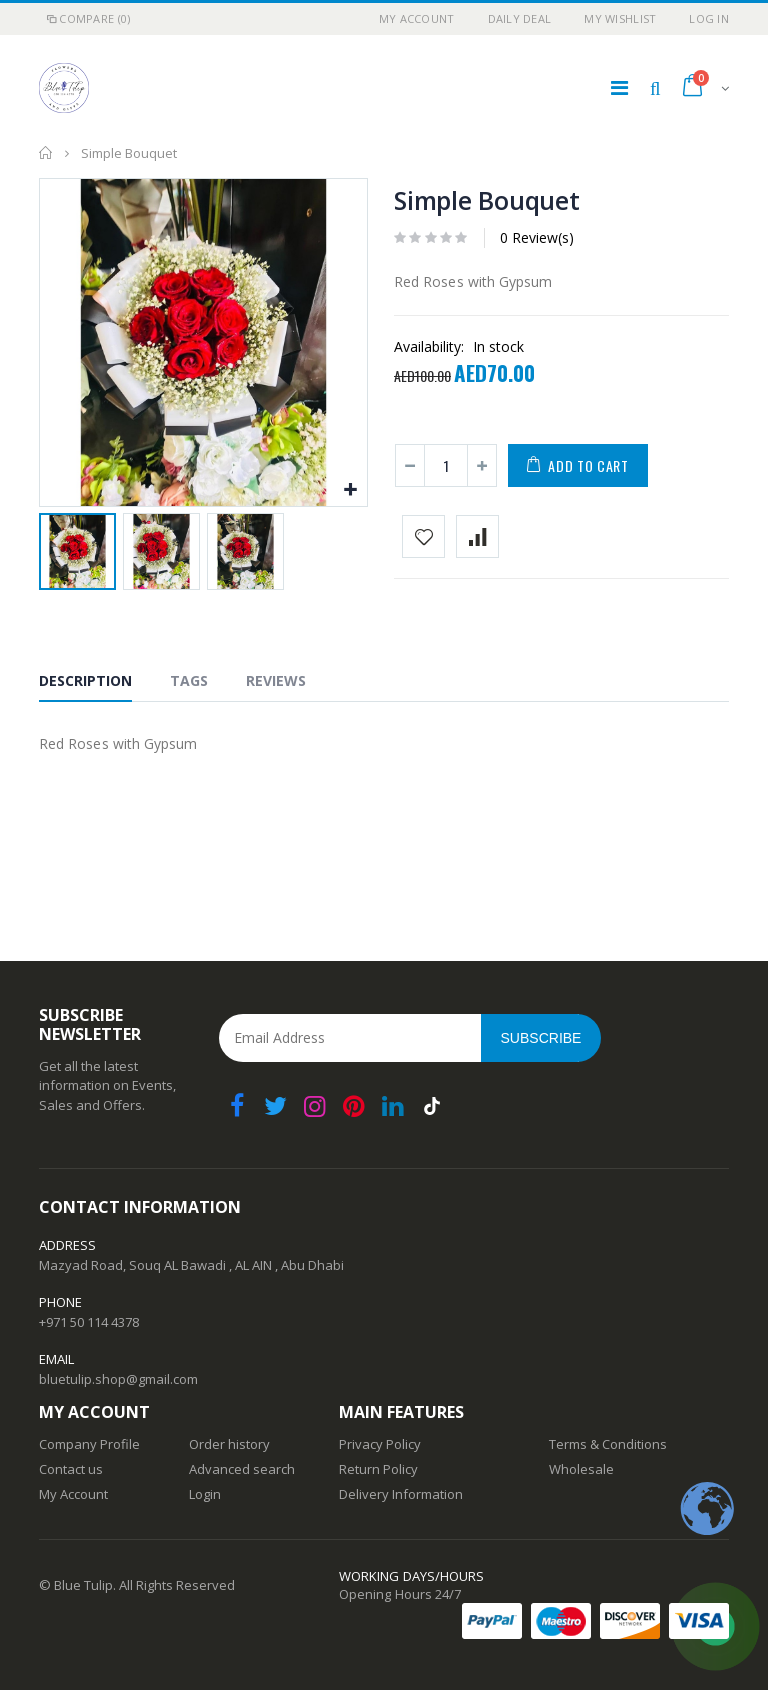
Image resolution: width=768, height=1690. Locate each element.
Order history (229, 1444)
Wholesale (581, 1469)
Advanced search (242, 1469)
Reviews (276, 680)
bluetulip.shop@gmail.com (118, 1379)
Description (85, 680)
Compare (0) (87, 18)
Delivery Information (401, 1494)
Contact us (71, 1469)
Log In (709, 18)
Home (46, 153)
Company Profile (89, 1444)
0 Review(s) (537, 237)
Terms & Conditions (608, 1444)
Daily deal (520, 18)
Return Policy (378, 1469)
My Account (417, 18)
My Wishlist (620, 18)
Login (205, 1494)
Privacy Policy (380, 1444)
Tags (189, 680)
